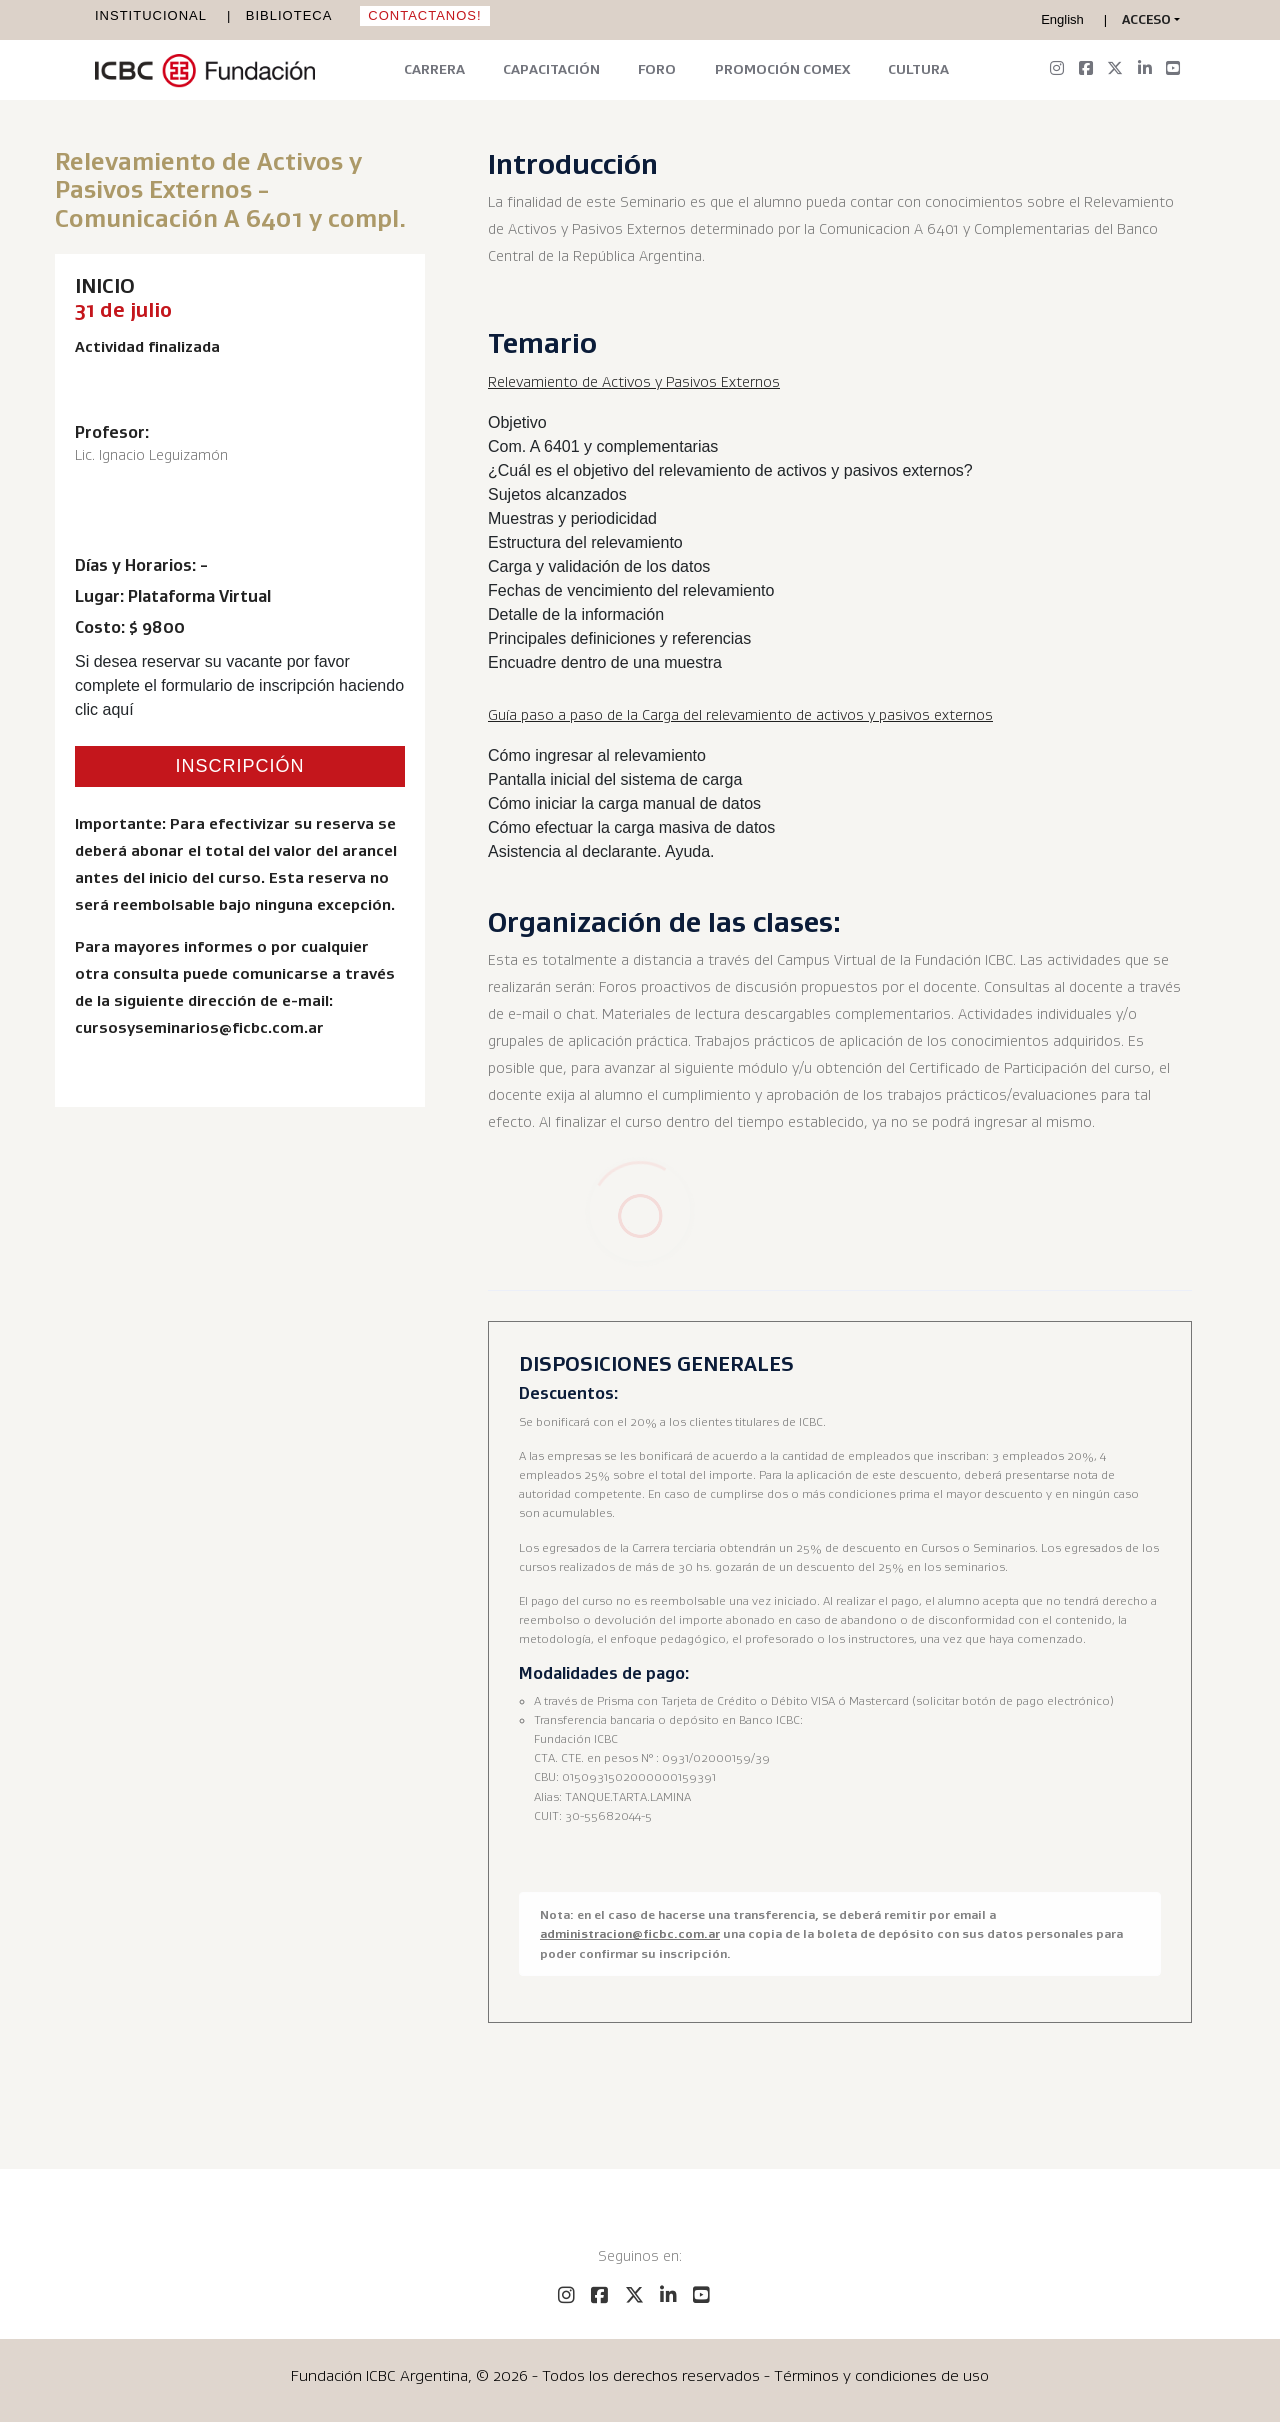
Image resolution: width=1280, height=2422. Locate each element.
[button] (1151, 20)
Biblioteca (289, 15)
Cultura (918, 69)
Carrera (434, 69)
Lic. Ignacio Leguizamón (151, 455)
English (1062, 19)
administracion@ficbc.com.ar (630, 1933)
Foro (657, 69)
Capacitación (551, 69)
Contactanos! (424, 15)
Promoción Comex (782, 69)
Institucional (151, 15)
